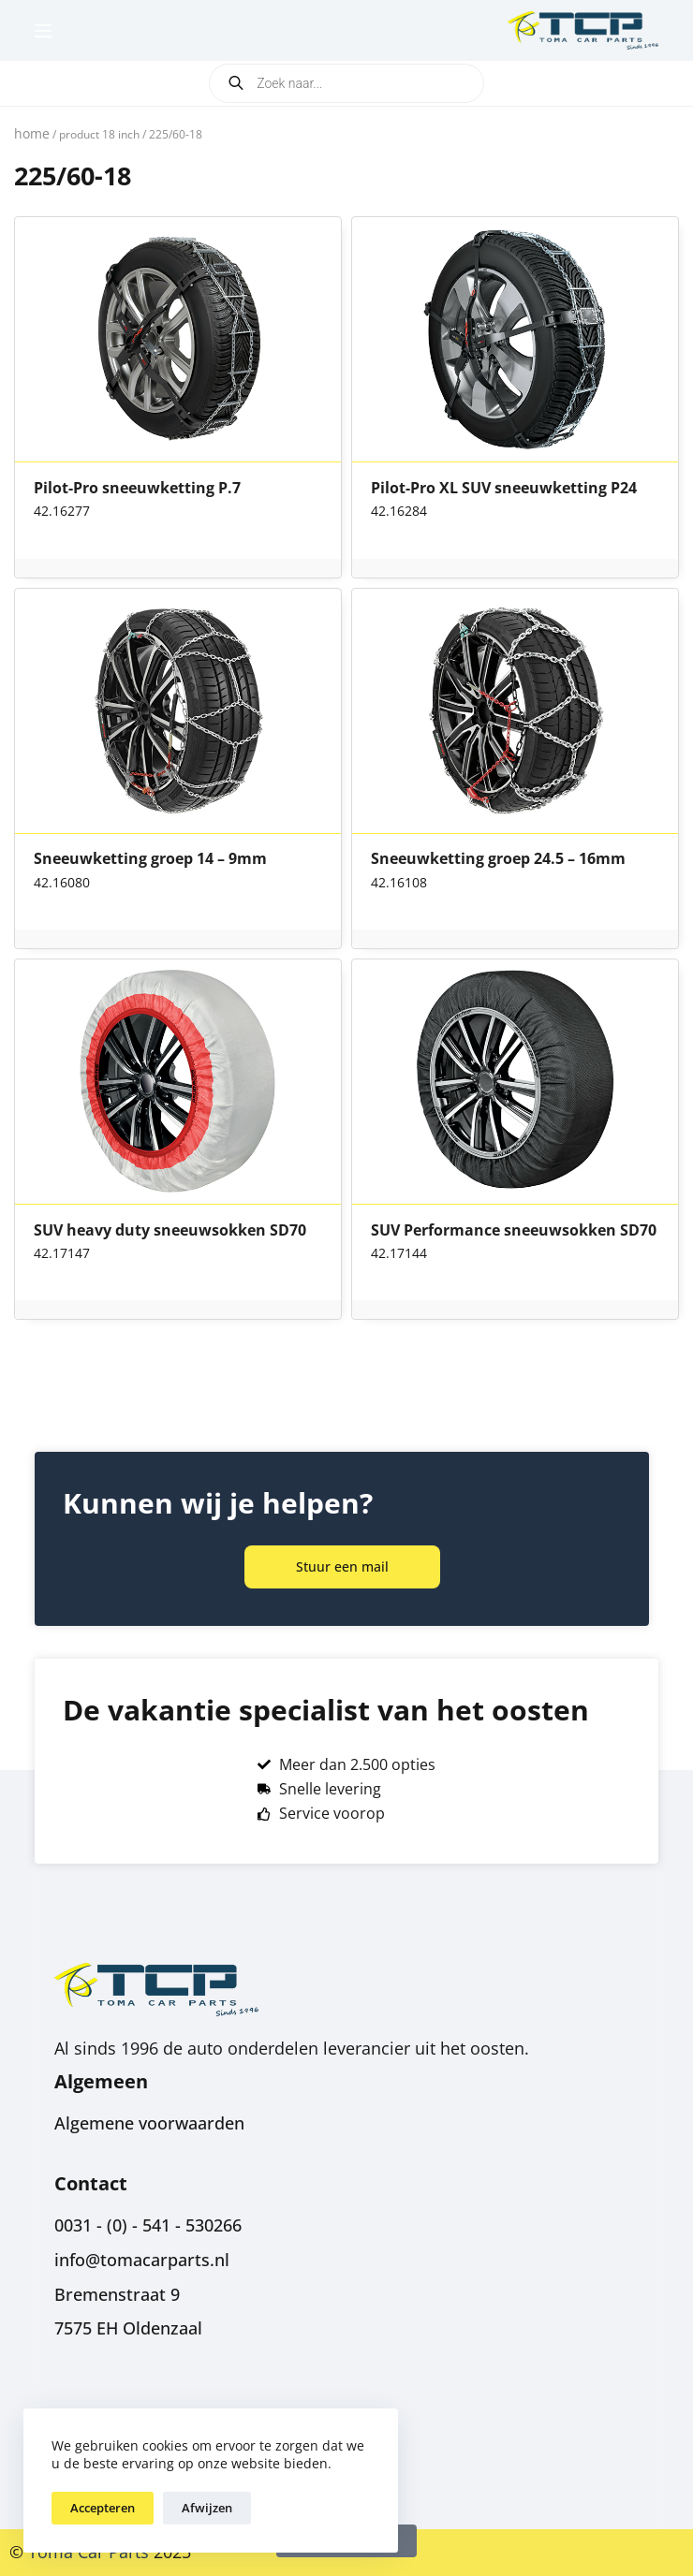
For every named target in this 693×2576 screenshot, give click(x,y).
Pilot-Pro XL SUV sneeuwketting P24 (504, 488)
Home (32, 133)
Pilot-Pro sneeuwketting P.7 (137, 488)
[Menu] (43, 30)
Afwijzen (207, 2507)
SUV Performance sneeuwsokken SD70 (513, 1230)
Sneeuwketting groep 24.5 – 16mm (498, 859)
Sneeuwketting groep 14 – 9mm (150, 859)
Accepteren (102, 2507)
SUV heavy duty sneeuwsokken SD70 (170, 1230)
